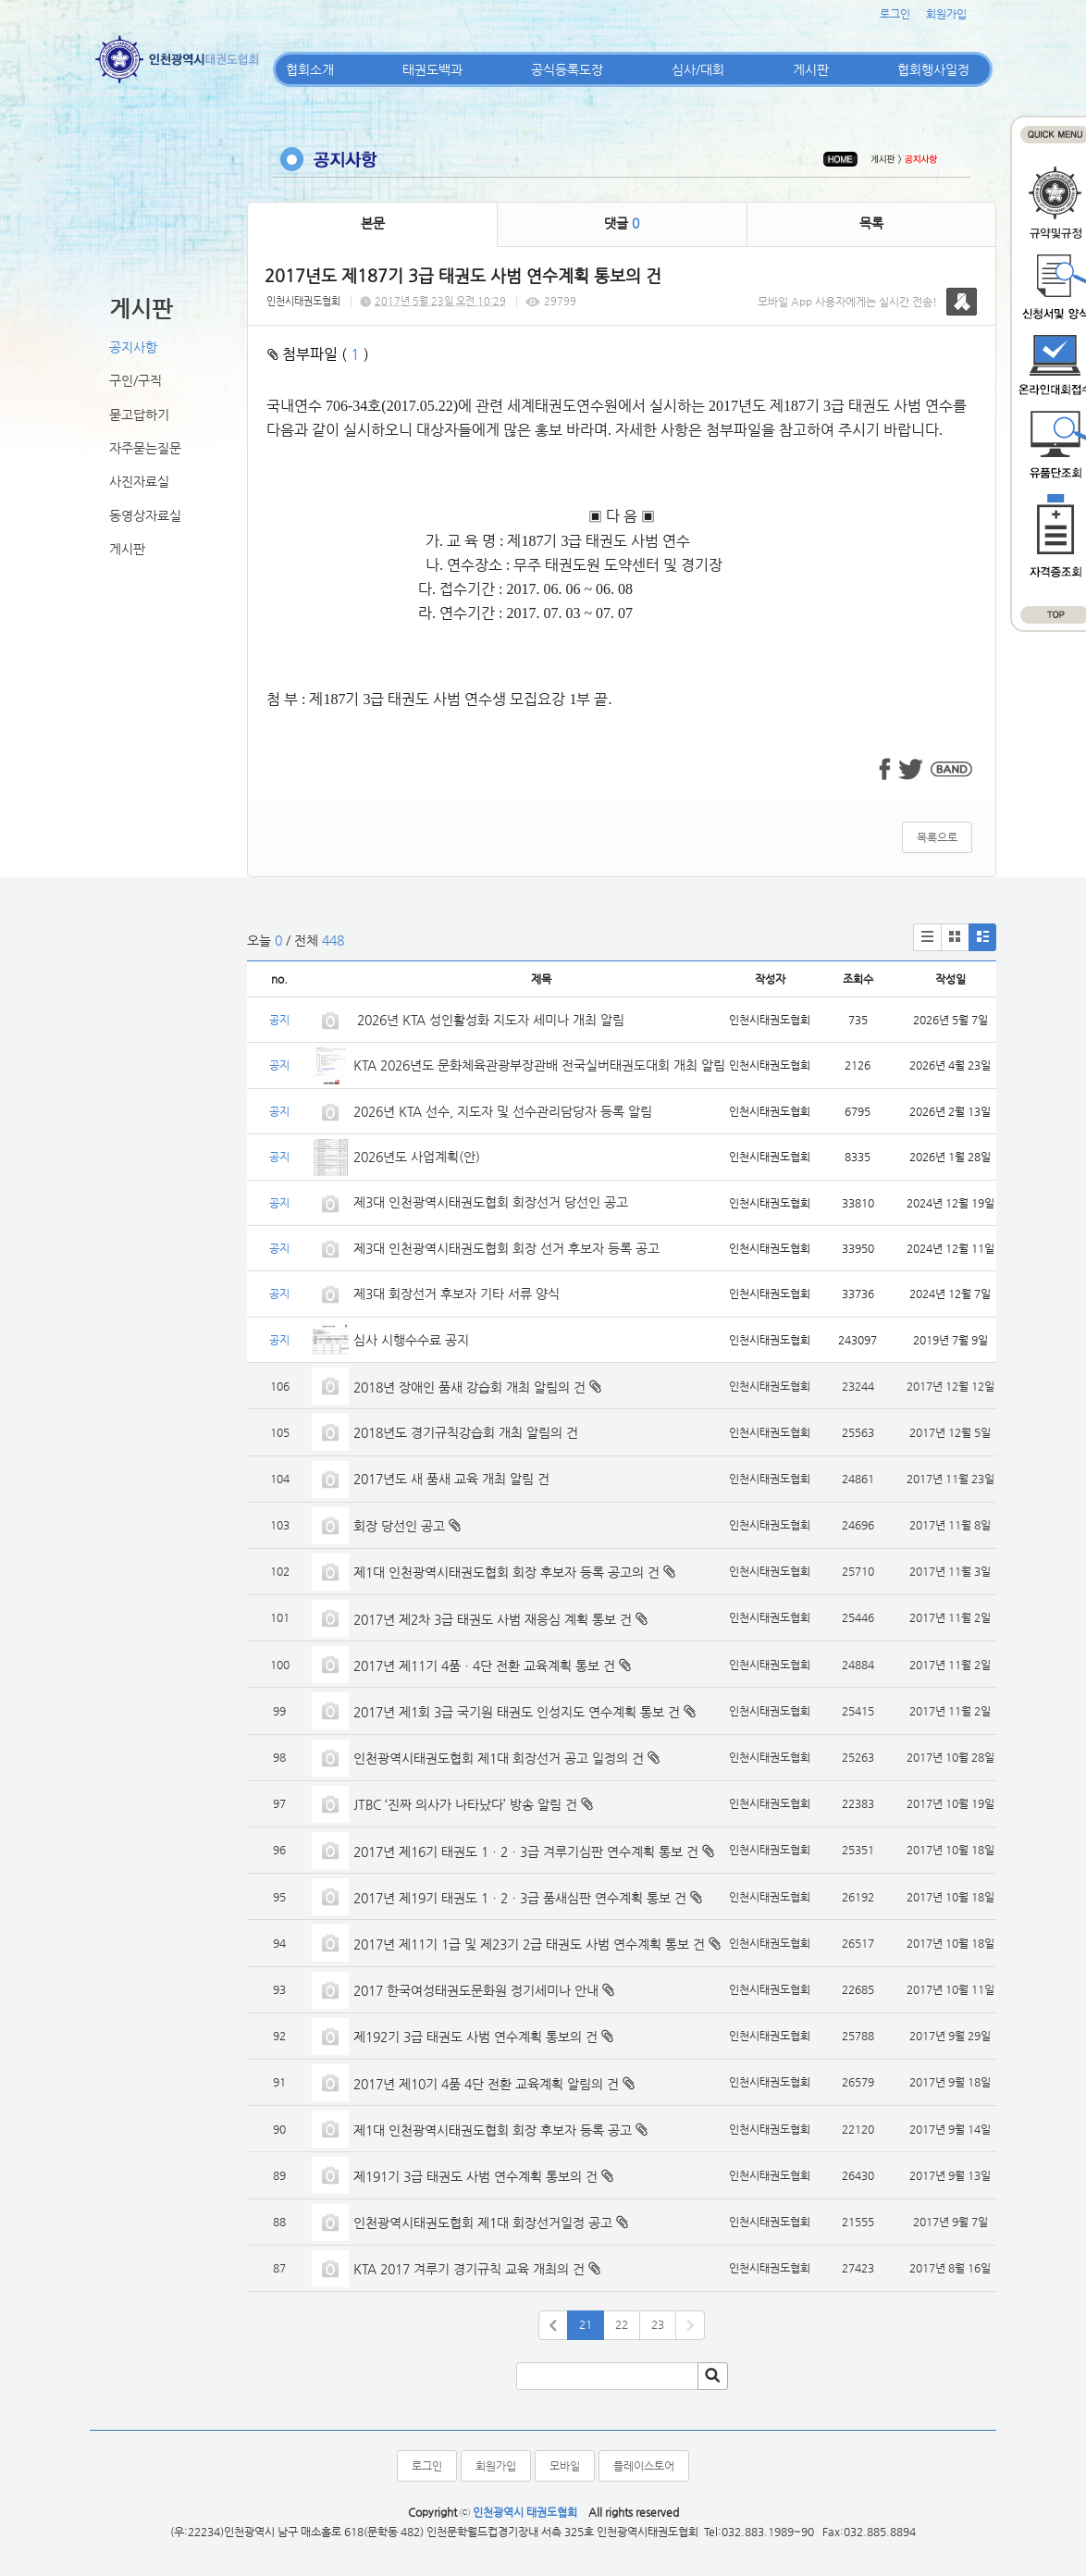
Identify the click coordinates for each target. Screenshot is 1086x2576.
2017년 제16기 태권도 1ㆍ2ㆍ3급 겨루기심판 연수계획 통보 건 (525, 1851)
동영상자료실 (145, 515)
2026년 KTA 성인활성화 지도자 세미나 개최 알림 (488, 1019)
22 (621, 2324)
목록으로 (937, 837)
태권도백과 (432, 69)
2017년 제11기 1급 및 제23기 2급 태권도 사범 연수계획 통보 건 (529, 1944)
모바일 (564, 2465)
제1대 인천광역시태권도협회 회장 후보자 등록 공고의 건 (506, 1572)
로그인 (895, 13)
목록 (871, 223)
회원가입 (946, 13)
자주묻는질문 (145, 447)
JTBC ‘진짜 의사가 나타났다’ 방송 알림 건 (465, 1804)
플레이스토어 (643, 2465)
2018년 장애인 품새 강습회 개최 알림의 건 (469, 1387)
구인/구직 (135, 380)
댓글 (621, 223)
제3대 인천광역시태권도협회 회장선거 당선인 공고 (490, 1202)
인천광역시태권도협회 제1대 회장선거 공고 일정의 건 (498, 1758)
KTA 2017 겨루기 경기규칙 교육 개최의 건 (469, 2268)
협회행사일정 (933, 69)
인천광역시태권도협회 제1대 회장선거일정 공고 (482, 2222)
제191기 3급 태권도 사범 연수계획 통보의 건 (475, 2176)
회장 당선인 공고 (399, 1525)
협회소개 (310, 69)
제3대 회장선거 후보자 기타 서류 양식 (456, 1293)
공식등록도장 (567, 69)
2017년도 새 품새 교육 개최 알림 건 (451, 1478)
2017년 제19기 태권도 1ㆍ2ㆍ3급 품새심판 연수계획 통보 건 (519, 1897)
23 (657, 2324)
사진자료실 (139, 481)
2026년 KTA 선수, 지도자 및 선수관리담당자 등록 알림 (502, 1111)
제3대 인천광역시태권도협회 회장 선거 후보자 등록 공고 (506, 1248)
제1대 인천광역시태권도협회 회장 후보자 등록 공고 (492, 2130)
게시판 (811, 69)
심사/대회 (698, 69)
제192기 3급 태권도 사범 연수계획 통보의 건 (475, 2036)
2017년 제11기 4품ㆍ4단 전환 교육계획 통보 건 (484, 1665)
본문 (373, 223)
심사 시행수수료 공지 (411, 1339)
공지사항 (133, 347)
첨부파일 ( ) (318, 354)
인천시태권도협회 (303, 301)
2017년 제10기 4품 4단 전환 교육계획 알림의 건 (486, 2083)
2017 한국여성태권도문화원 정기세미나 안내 (476, 1990)
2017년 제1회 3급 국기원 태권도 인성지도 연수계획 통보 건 (516, 1711)
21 (585, 2324)
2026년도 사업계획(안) (416, 1156)
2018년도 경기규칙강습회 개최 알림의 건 (465, 1432)
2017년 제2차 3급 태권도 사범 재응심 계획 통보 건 (492, 1619)
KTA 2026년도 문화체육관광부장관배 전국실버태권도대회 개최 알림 (539, 1065)
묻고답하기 (139, 414)
